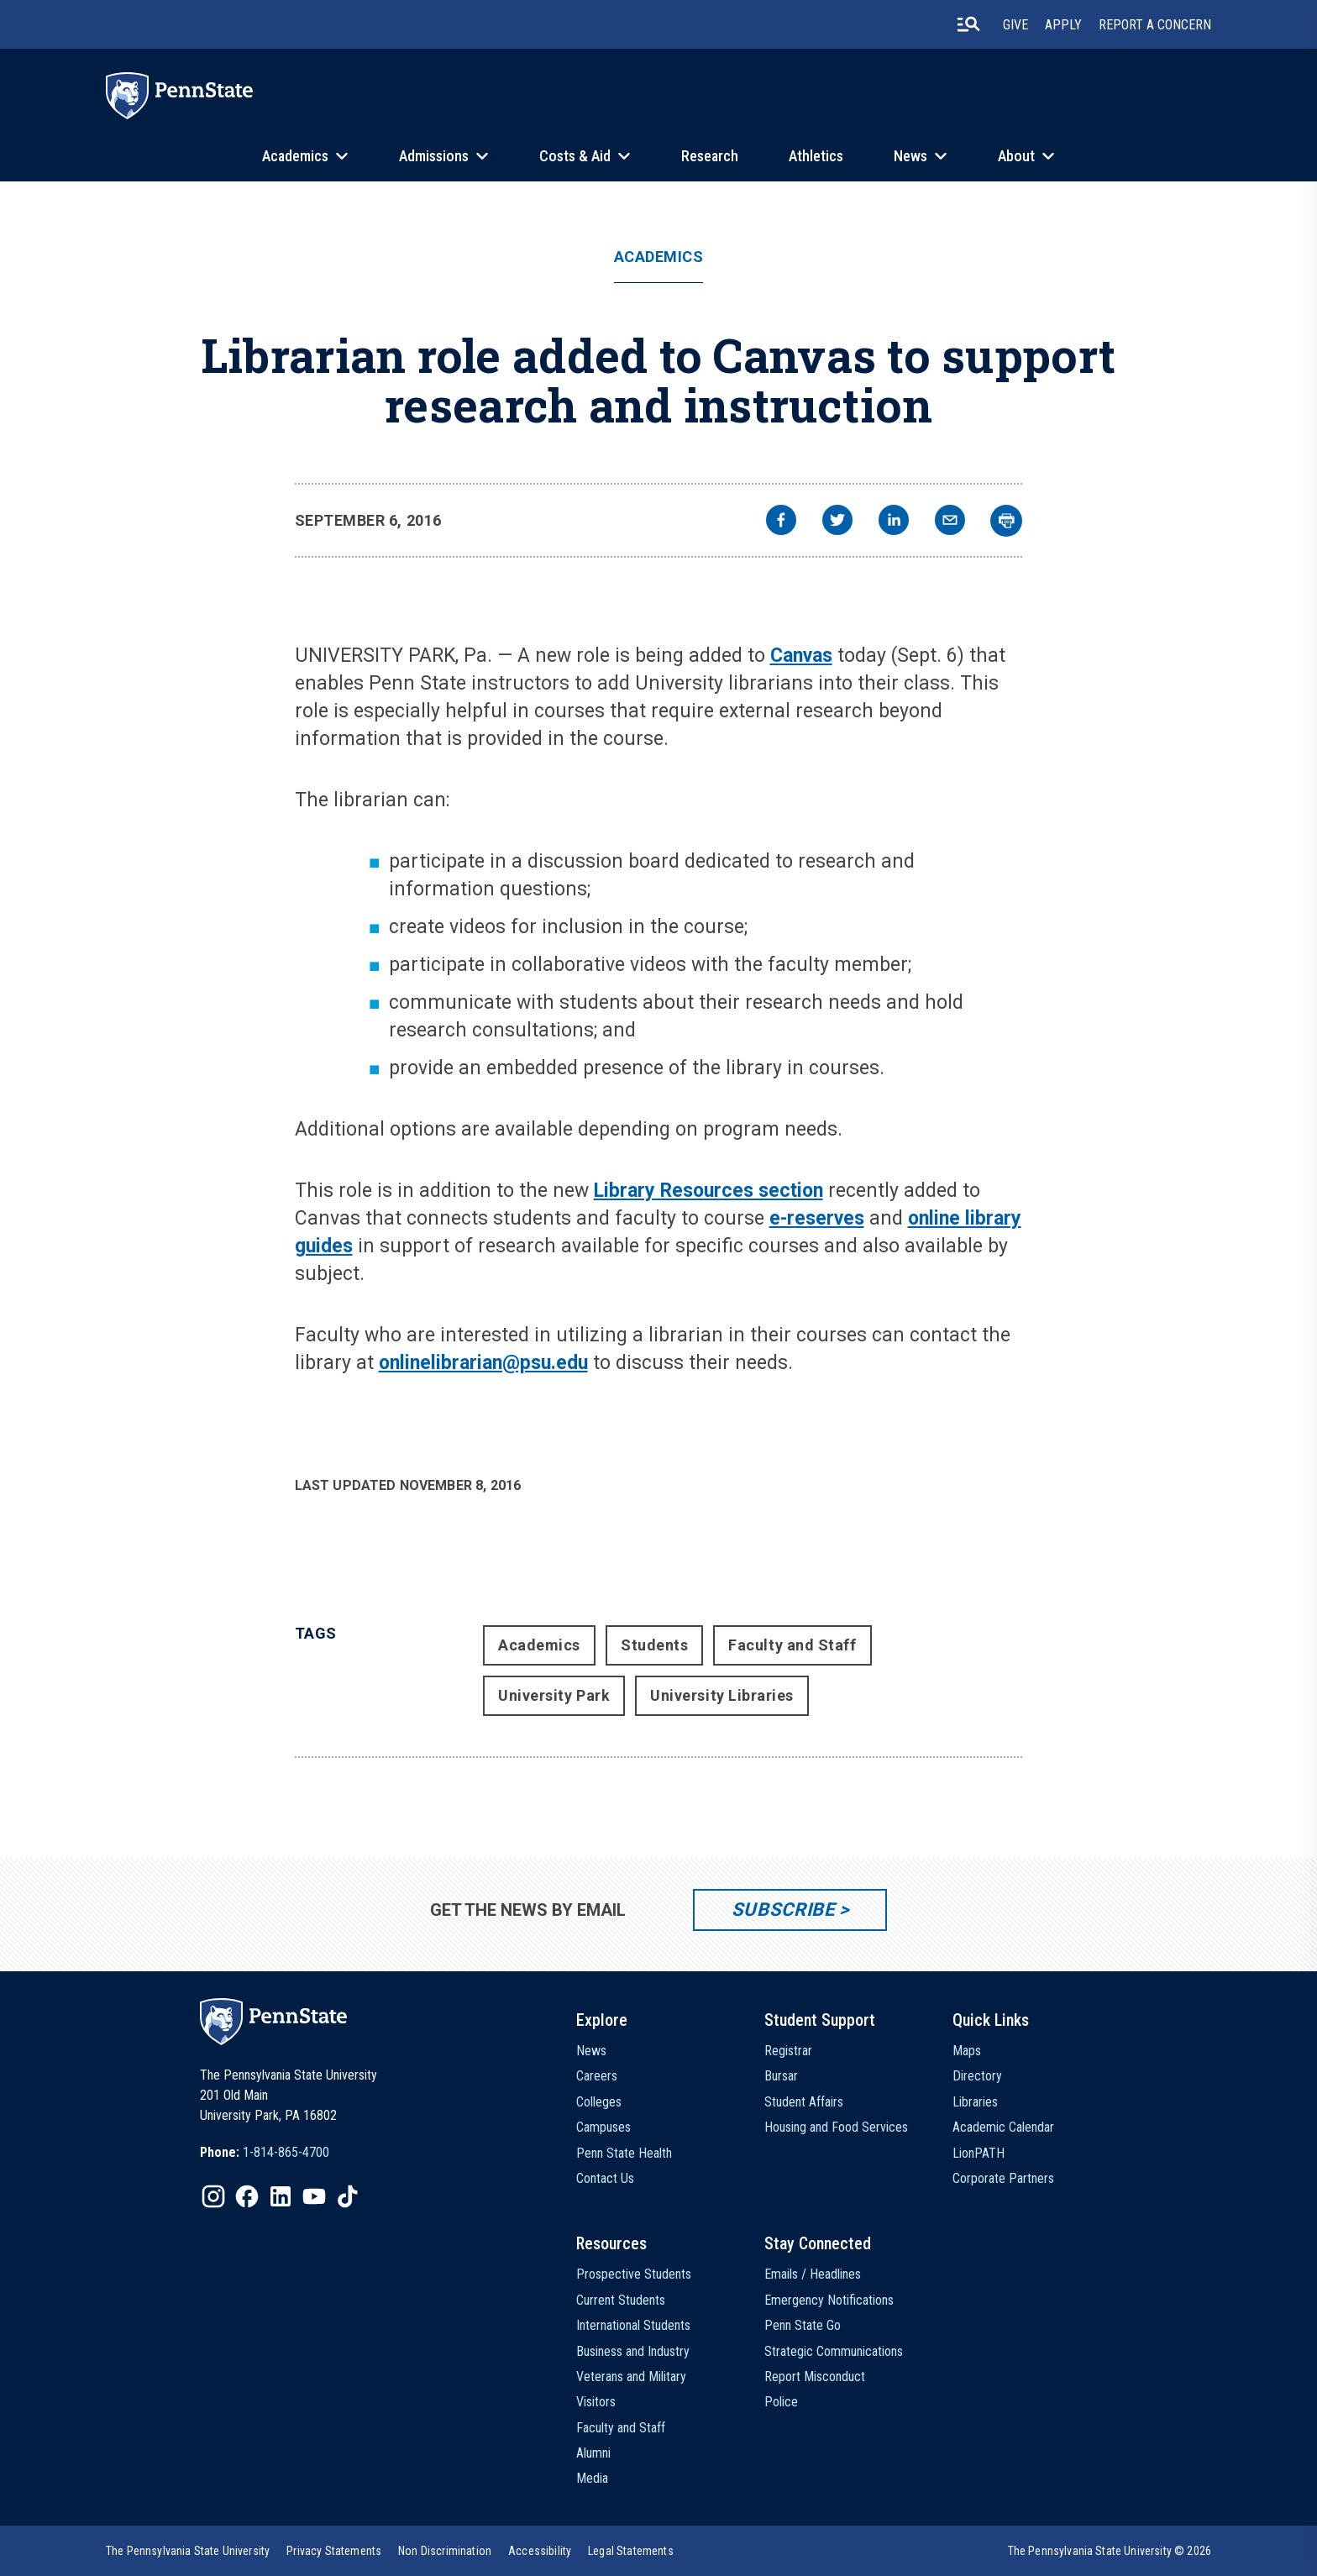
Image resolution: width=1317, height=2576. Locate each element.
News (910, 156)
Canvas (801, 655)
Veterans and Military (631, 2377)
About (1016, 156)
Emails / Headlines (812, 2274)
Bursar (781, 2076)
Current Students (620, 2300)
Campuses (603, 2127)
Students (654, 1645)
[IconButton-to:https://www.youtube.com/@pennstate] (314, 2196)
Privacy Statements (333, 2551)
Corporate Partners (1003, 2178)
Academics (295, 156)
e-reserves (816, 1218)
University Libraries (722, 1695)
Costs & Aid (575, 156)
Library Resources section (708, 1190)
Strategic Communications (833, 2351)
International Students (633, 2325)
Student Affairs (803, 2102)
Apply (1063, 25)
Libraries (975, 2102)
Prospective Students (633, 2274)
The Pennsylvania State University (188, 2551)
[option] (264, 2153)
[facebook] (781, 522)
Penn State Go (802, 2325)
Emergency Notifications (829, 2300)
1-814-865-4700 (286, 2152)
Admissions (434, 156)
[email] (950, 522)
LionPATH (978, 2153)
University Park (554, 1695)
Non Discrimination (444, 2551)
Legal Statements (631, 2551)
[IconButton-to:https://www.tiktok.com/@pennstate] (347, 2196)
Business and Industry (633, 2351)
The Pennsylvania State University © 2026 (1109, 2551)
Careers (596, 2076)
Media (592, 2478)
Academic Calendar (1003, 2127)
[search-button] (968, 24)
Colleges (599, 2102)
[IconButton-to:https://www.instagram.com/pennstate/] (213, 2196)
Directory (977, 2076)
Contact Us (605, 2178)
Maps (966, 2051)
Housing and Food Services (836, 2127)
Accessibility (539, 2551)
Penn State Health (624, 2153)
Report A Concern (1155, 25)
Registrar (788, 2051)
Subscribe (783, 1909)
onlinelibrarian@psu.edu (483, 1362)
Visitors (596, 2402)
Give (1015, 25)
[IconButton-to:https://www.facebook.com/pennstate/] (246, 2196)
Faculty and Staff (792, 1645)
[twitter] (837, 522)
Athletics (816, 156)
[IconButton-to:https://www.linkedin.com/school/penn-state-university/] (280, 2196)
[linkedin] (894, 522)
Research (709, 156)
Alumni (593, 2453)
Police (781, 2402)
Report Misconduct (814, 2377)
